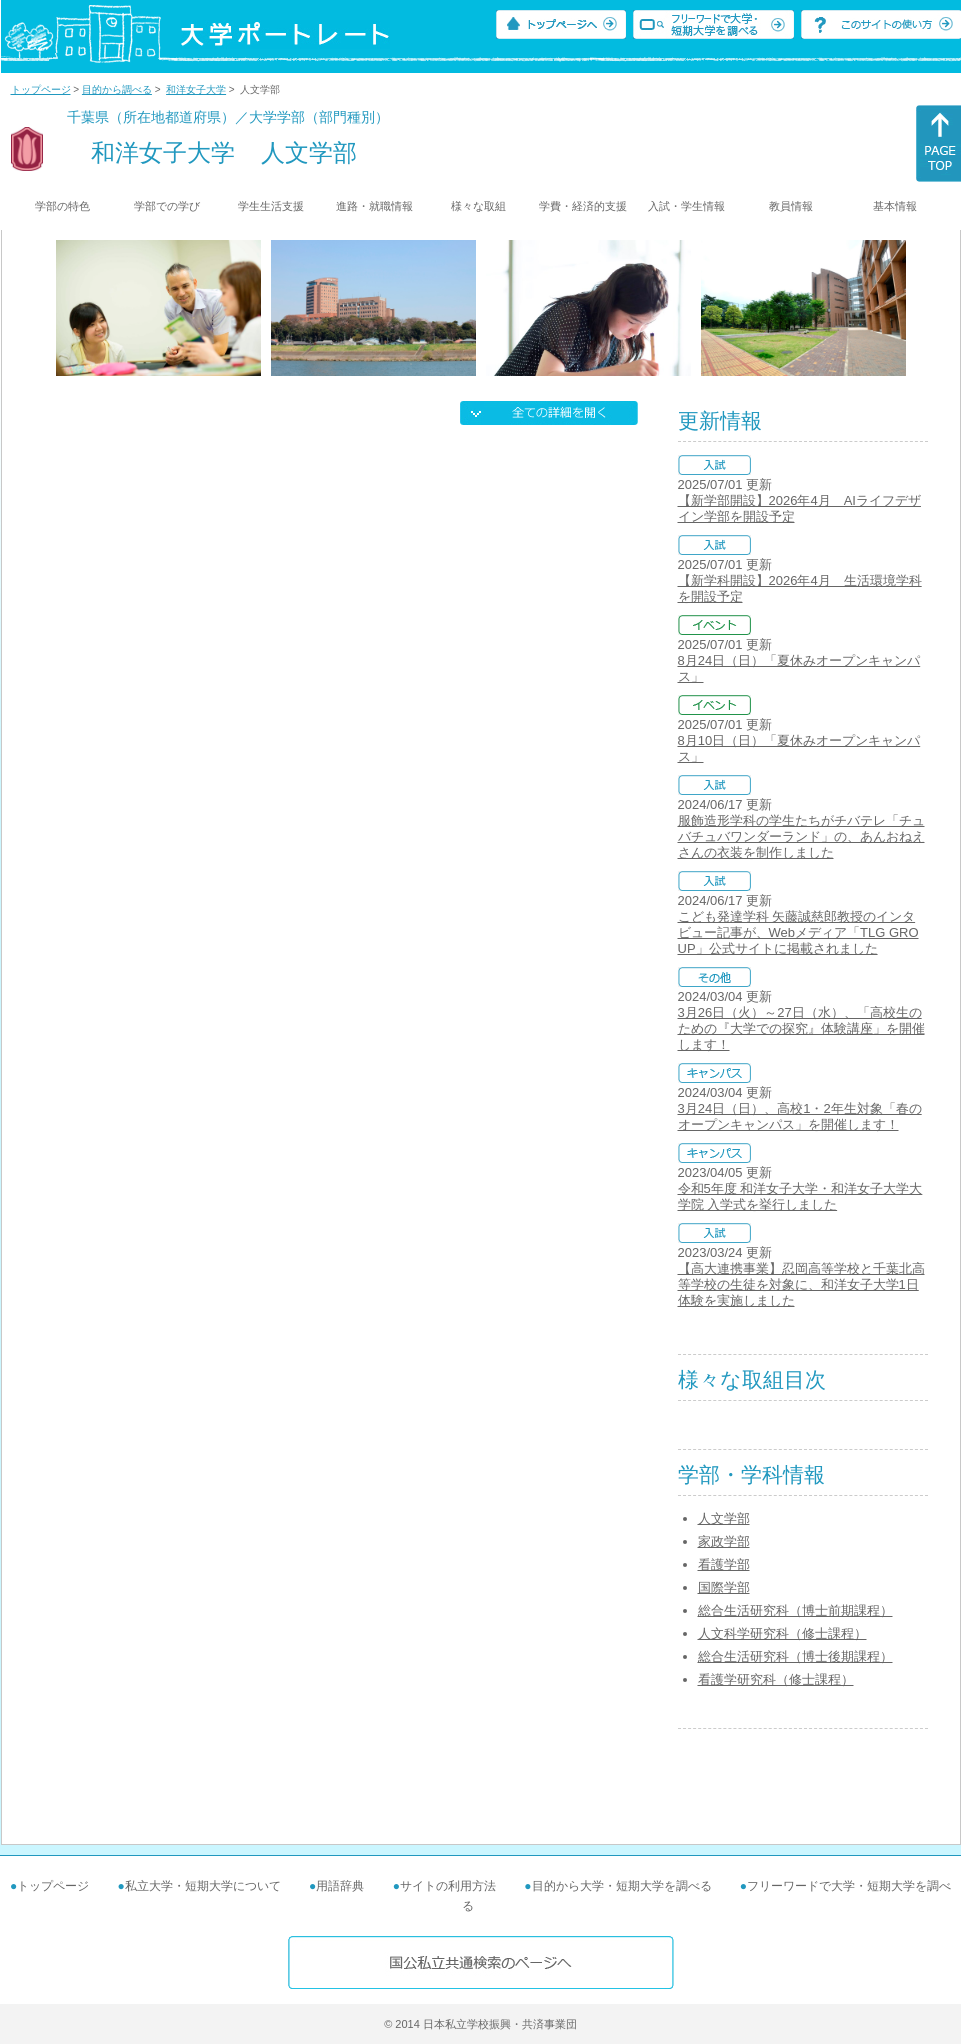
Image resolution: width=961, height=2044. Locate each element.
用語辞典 (340, 1886)
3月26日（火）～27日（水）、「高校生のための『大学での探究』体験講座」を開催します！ (801, 1028)
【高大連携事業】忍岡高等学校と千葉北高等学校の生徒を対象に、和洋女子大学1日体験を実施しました (801, 1284)
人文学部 (724, 1518)
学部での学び (167, 206)
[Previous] (62, 308)
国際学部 (724, 1587)
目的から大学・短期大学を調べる (622, 1886)
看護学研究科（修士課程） (776, 1679)
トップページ (41, 89)
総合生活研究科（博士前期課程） (795, 1610)
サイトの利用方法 (448, 1886)
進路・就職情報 (374, 206)
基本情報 (895, 206)
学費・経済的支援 (583, 206)
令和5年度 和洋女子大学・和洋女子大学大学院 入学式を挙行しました (800, 1196)
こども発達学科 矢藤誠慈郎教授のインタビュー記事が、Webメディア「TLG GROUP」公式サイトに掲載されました (798, 932)
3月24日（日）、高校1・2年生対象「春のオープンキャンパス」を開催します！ (800, 1116)
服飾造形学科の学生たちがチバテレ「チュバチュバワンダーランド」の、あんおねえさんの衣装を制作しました (801, 836)
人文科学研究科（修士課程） (782, 1633)
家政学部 (724, 1541)
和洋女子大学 (196, 89)
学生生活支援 (271, 206)
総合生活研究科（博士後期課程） (795, 1656)
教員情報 (791, 206)
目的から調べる (117, 89)
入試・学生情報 (686, 206)
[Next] (899, 308)
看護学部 (724, 1564)
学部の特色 (62, 206)
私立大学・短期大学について (203, 1886)
